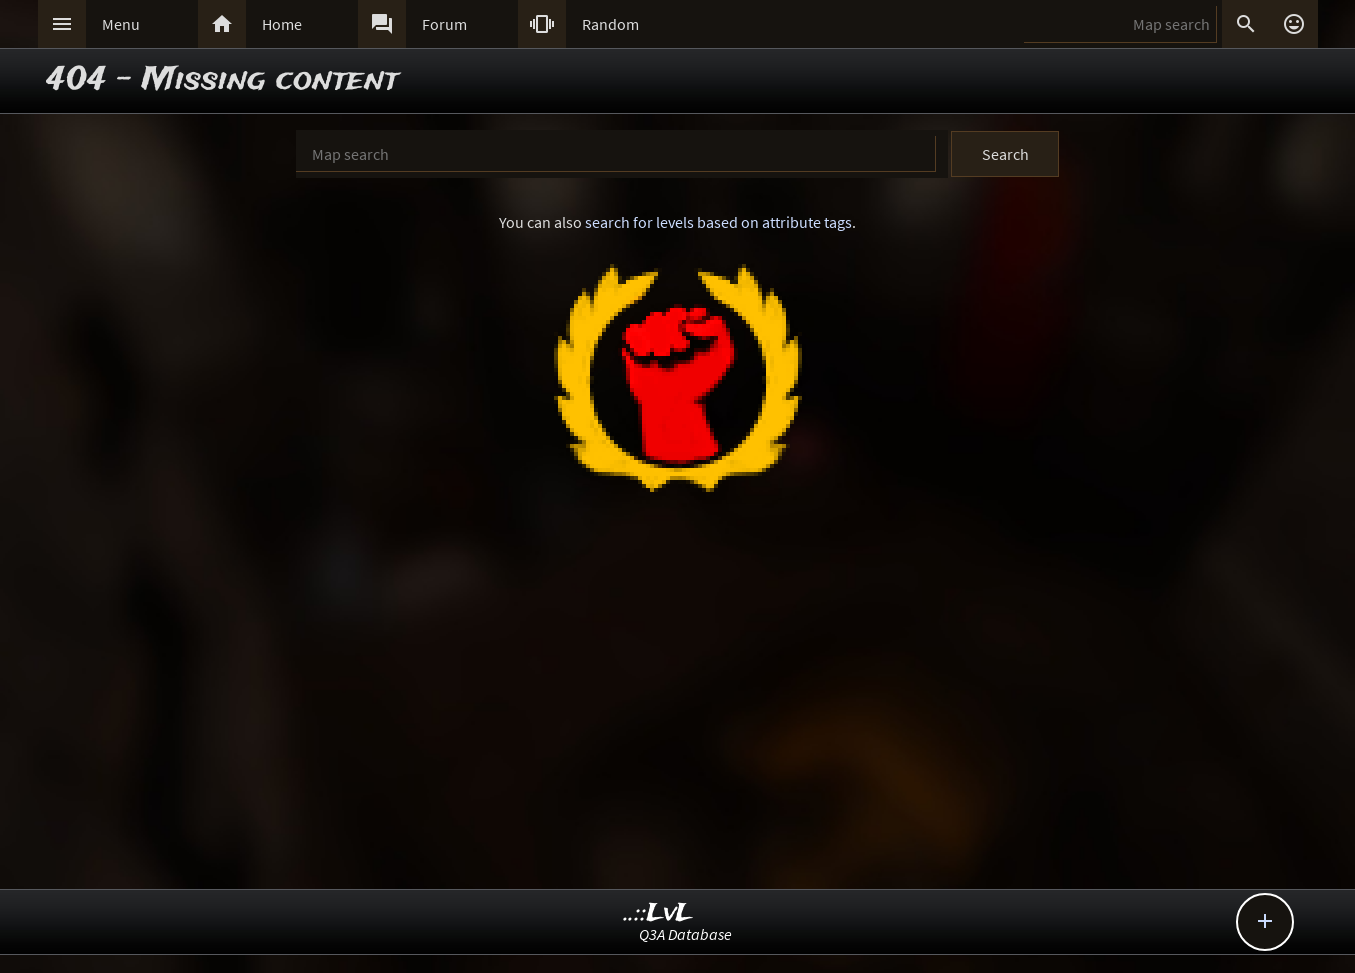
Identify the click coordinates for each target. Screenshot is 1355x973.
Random (610, 24)
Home (282, 24)
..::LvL (658, 913)
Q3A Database (685, 934)
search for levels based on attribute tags (718, 222)
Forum (444, 24)
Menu (121, 24)
